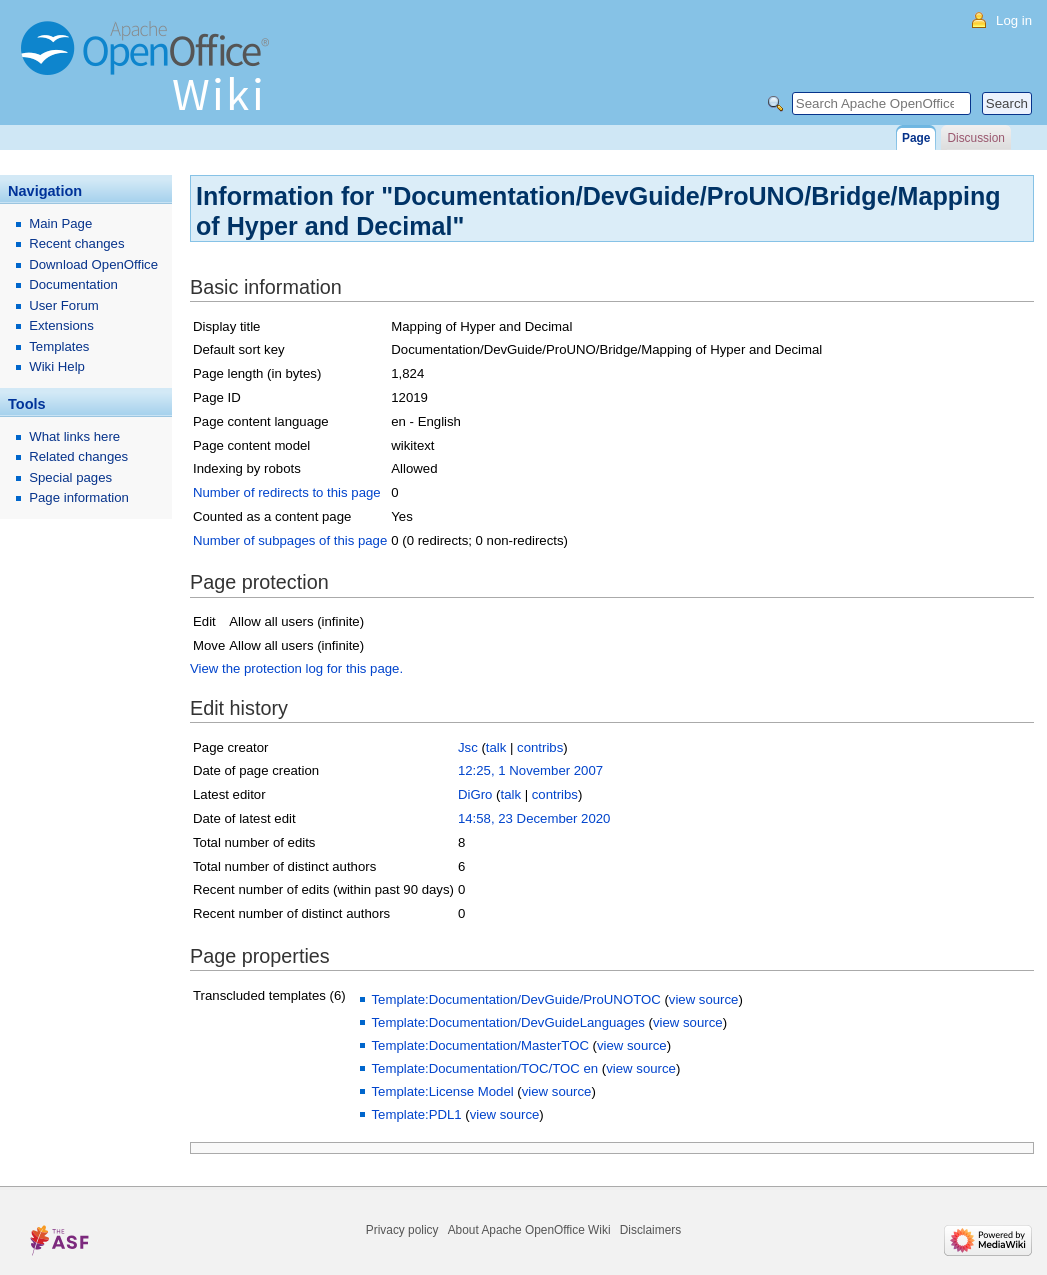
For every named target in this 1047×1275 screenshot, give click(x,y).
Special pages (70, 477)
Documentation (73, 284)
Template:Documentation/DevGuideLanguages (507, 1022)
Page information (79, 497)
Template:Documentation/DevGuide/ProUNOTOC (515, 999)
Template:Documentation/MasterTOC (479, 1045)
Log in (1014, 20)
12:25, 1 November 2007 (530, 770)
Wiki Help (57, 366)
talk (496, 747)
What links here (74, 436)
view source (704, 999)
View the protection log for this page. (296, 668)
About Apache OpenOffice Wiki (529, 1230)
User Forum (64, 305)
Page (916, 138)
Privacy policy (402, 1230)
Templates (59, 346)
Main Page (60, 223)
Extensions (61, 325)
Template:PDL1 (416, 1114)
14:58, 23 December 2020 (534, 818)
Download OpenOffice (93, 264)
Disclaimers (650, 1230)
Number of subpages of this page (290, 540)
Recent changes (76, 243)
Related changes (78, 456)
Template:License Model (442, 1091)
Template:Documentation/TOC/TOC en (484, 1068)
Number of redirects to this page (287, 492)
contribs (540, 747)
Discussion (975, 138)
